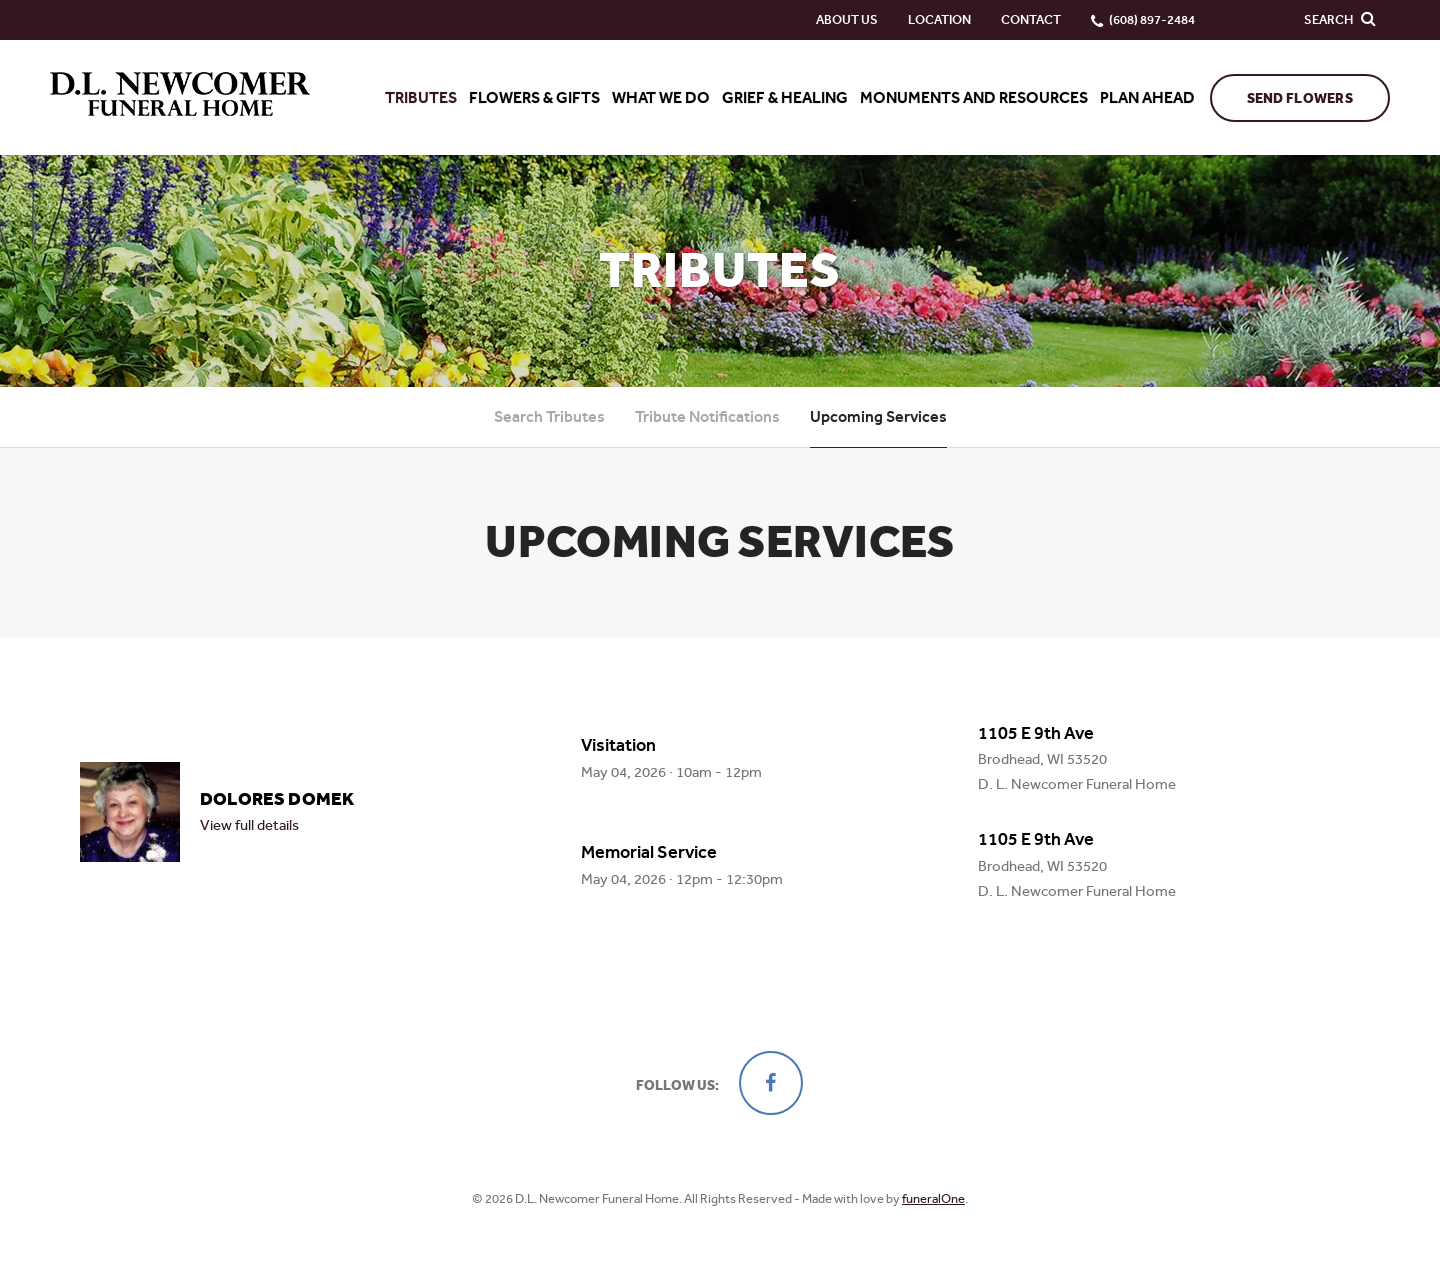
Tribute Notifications (707, 416)
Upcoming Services (878, 416)
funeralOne (933, 1198)
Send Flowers (1300, 98)
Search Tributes (549, 416)
